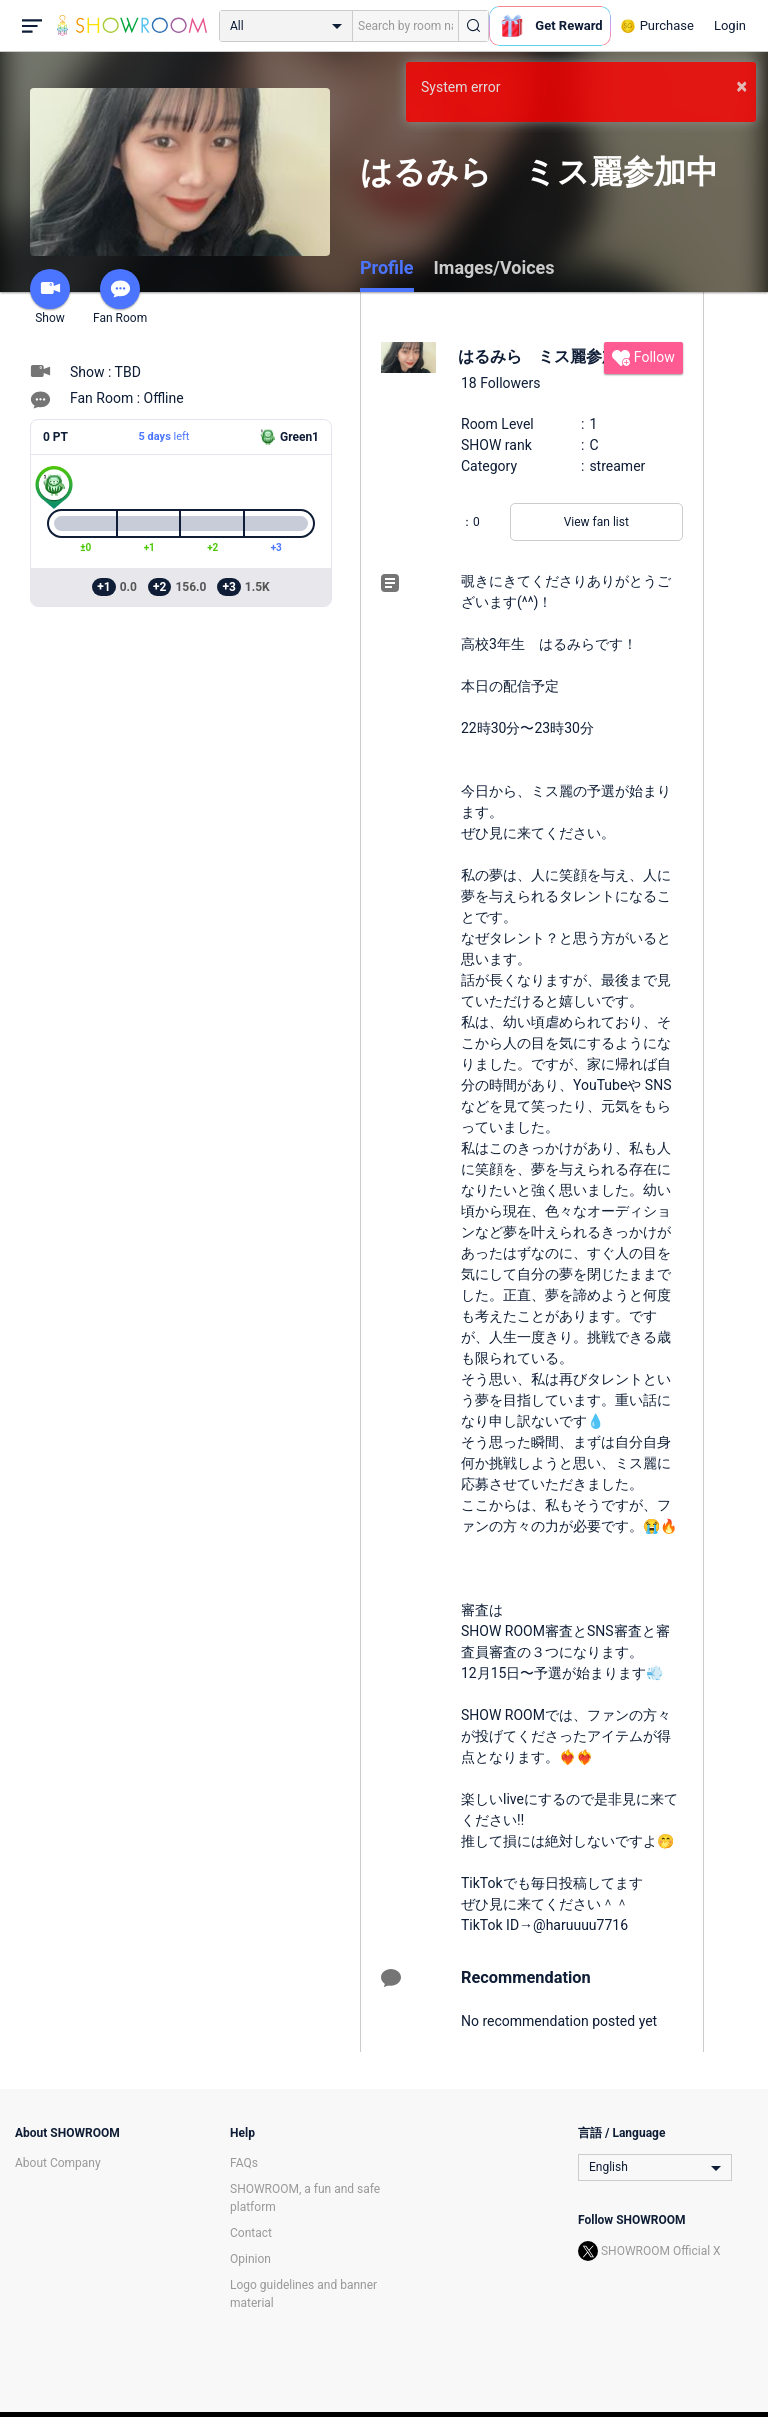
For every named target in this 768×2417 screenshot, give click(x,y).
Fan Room (120, 297)
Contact (251, 2233)
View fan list (596, 522)
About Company (58, 2163)
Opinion (250, 2259)
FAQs (244, 2163)
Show (50, 297)
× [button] (741, 86)
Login (730, 25)
